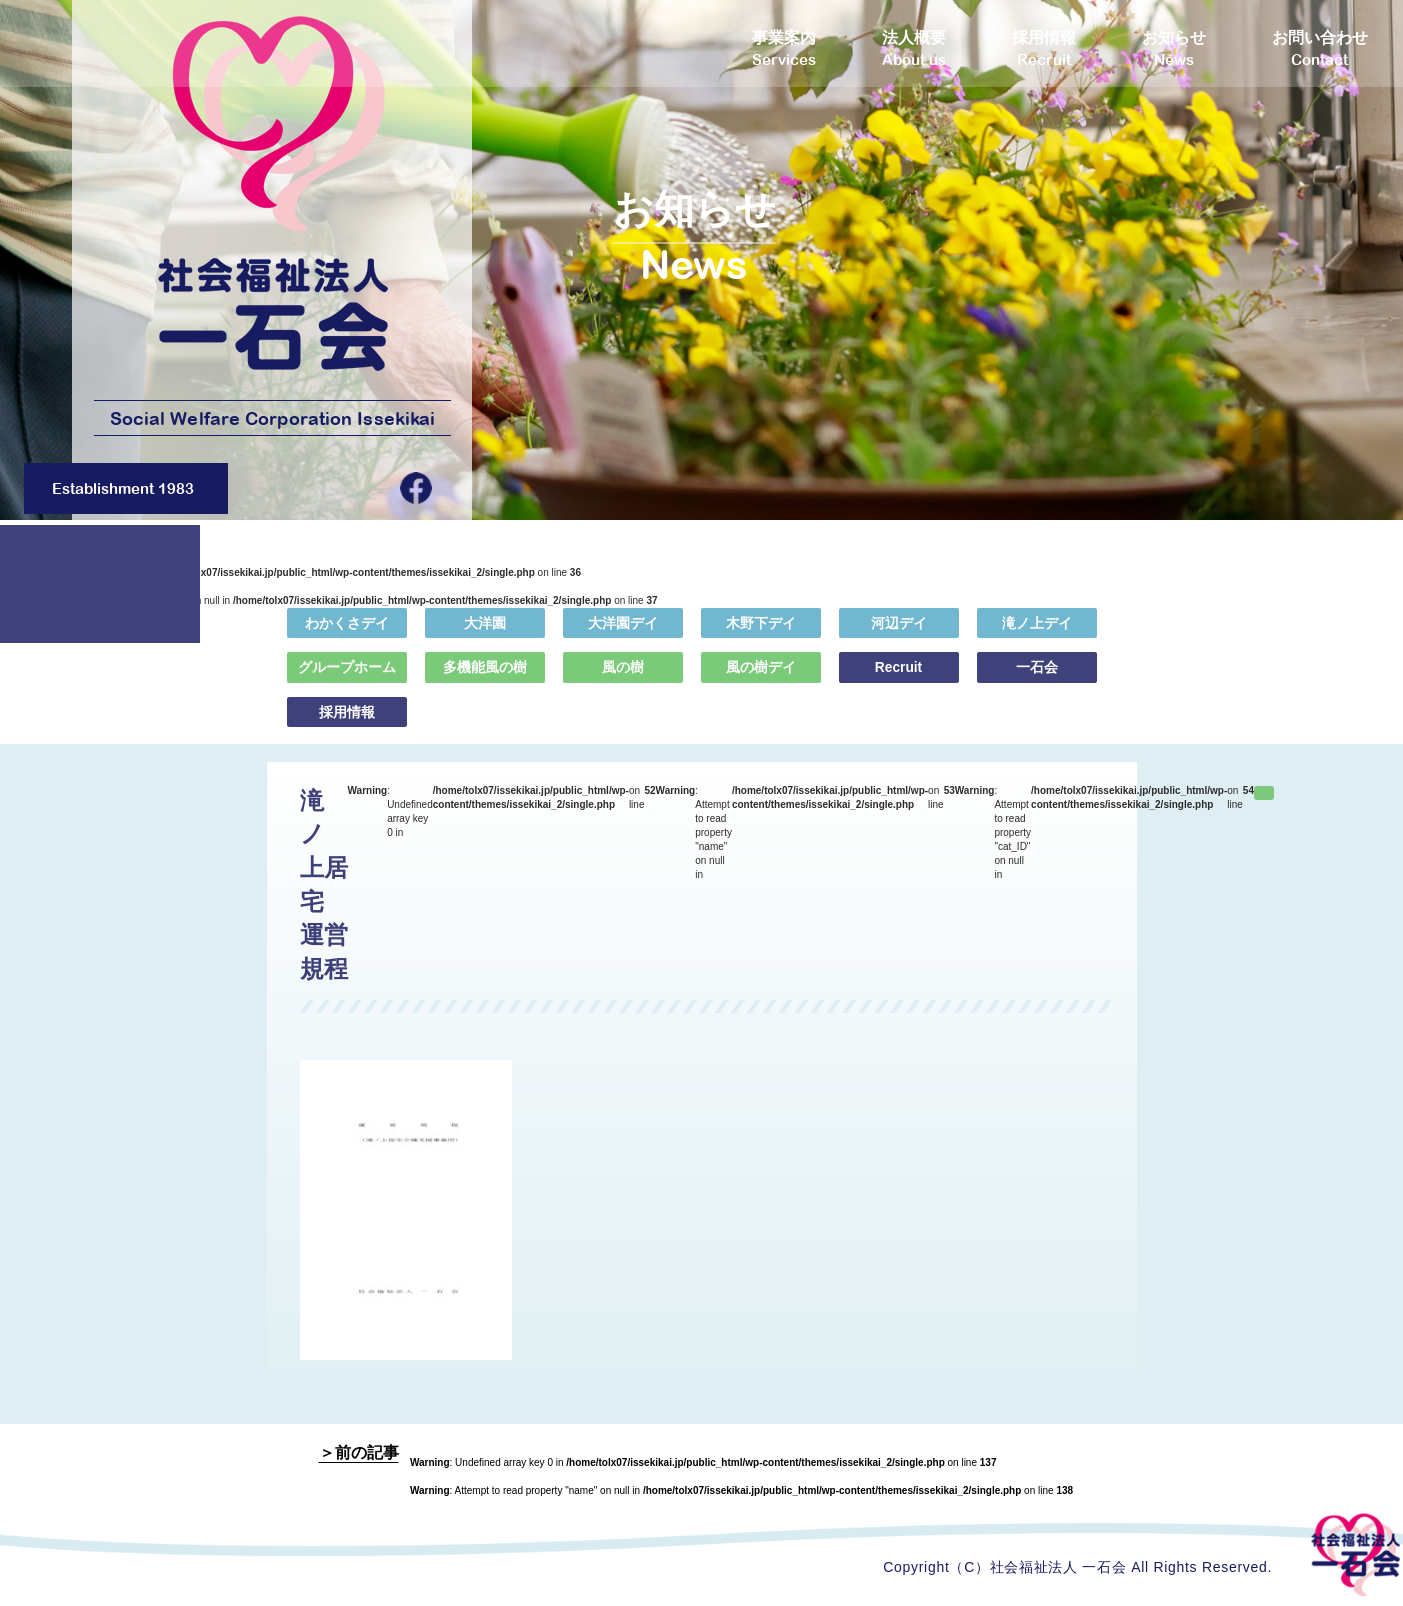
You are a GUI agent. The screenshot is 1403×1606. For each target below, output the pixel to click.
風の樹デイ (761, 681)
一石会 (1037, 681)
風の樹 (623, 681)
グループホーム (347, 681)
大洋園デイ (623, 637)
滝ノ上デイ (1037, 637)
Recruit (898, 681)
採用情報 (347, 726)
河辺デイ (899, 637)
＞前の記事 (359, 1453)
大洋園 (485, 637)
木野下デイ (761, 637)
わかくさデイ (347, 637)
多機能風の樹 (485, 681)
